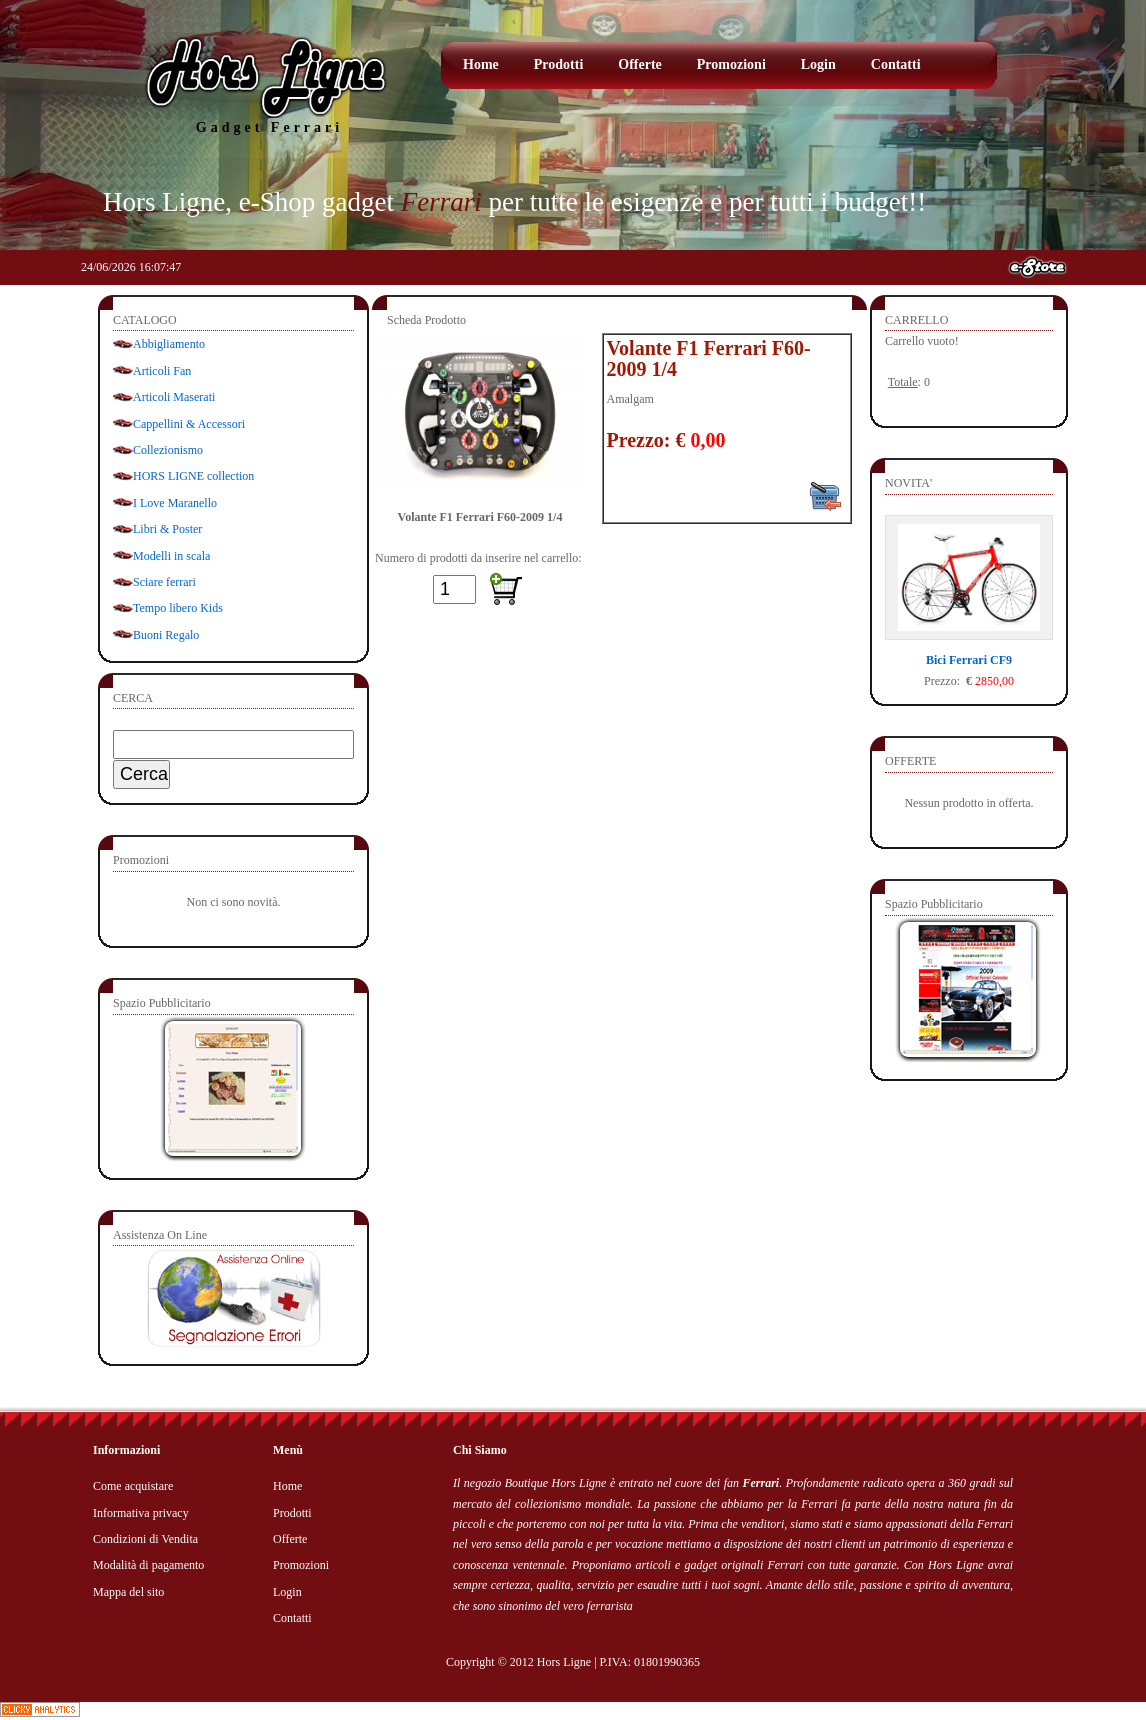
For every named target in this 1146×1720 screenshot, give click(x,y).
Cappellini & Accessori (189, 424)
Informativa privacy (141, 1513)
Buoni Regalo (166, 635)
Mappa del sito (128, 1592)
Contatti (896, 64)
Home (481, 64)
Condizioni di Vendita (145, 1539)
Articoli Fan (162, 371)
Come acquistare (133, 1486)
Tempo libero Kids (178, 608)
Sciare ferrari (164, 582)
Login (818, 64)
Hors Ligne (564, 1662)
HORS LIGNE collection (193, 476)
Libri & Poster (167, 529)
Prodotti (559, 64)
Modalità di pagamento (148, 1565)
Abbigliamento (169, 344)
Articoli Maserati (174, 397)
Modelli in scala (171, 556)
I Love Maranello (175, 503)
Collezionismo (168, 450)
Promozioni (731, 64)
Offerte (640, 64)
